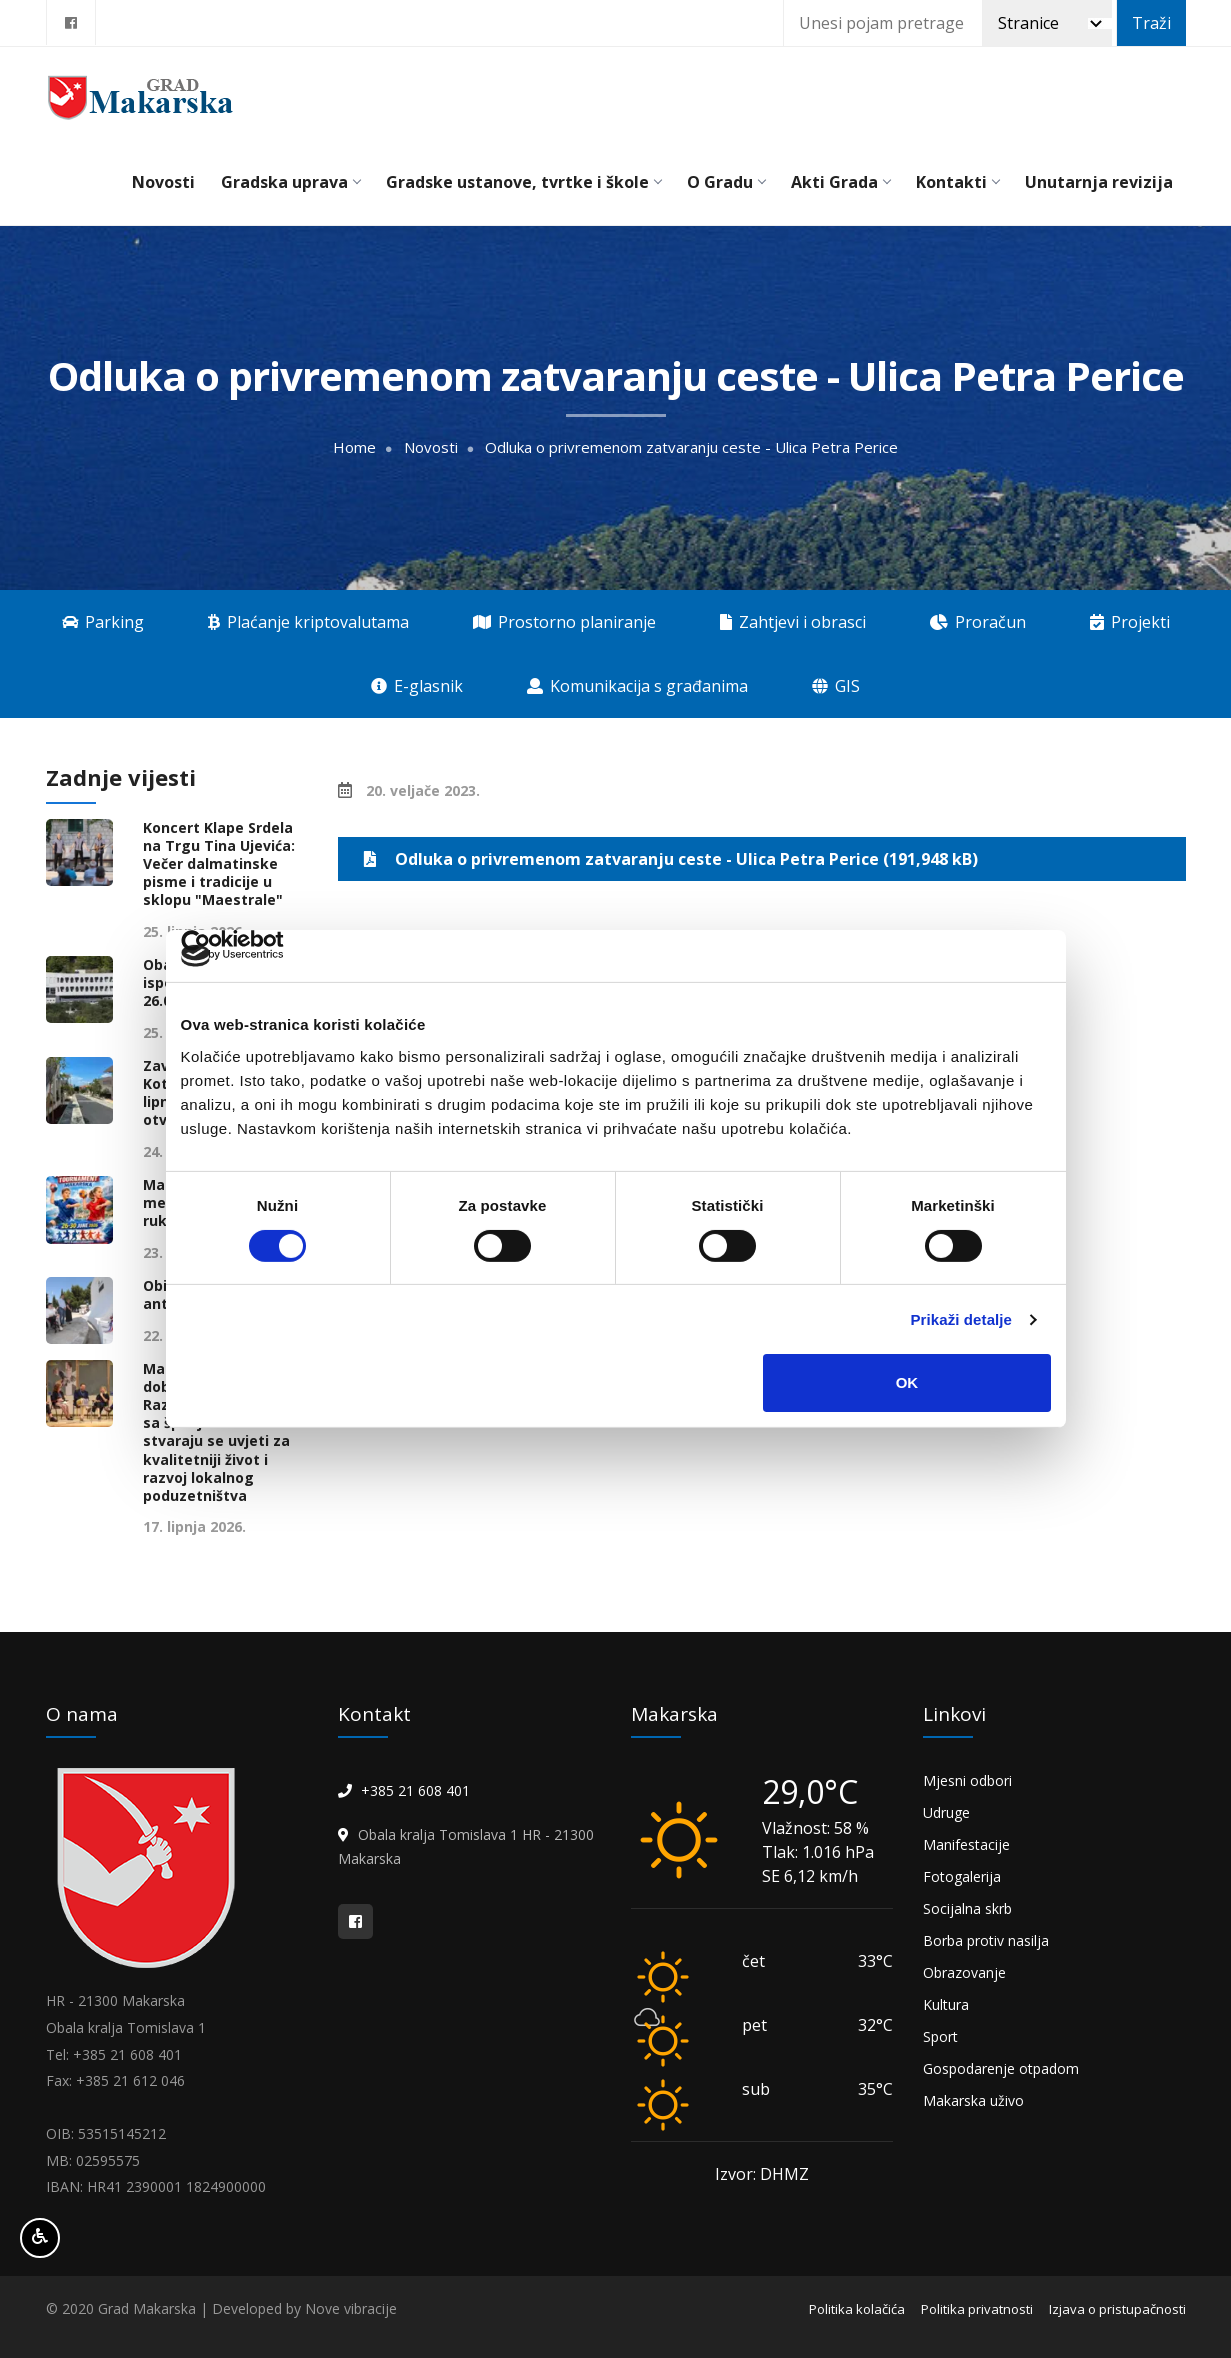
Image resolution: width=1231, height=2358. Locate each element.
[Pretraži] (1047, 23)
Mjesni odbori (967, 1780)
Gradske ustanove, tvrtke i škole (523, 182)
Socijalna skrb (967, 1908)
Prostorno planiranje (564, 622)
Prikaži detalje (962, 1319)
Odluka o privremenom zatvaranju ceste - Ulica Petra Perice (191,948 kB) (666, 859)
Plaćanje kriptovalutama (308, 622)
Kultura (946, 2004)
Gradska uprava (290, 182)
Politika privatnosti (977, 2309)
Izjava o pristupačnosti (1117, 2309)
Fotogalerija (962, 1876)
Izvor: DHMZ (762, 2174)
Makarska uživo (973, 2100)
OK (907, 1382)
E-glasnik (417, 686)
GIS (836, 686)
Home (354, 447)
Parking (103, 622)
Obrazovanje (964, 1972)
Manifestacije (966, 1844)
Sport (940, 2036)
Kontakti (957, 182)
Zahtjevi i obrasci (793, 622)
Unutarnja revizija (1099, 182)
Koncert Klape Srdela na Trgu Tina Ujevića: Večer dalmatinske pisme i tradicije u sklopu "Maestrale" (219, 864)
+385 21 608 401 (415, 1790)
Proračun (978, 622)
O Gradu (726, 182)
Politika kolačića (857, 2309)
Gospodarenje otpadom (1001, 2068)
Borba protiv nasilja (986, 1940)
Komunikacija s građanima (637, 686)
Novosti (163, 182)
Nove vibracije (351, 2308)
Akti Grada (840, 182)
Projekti (1130, 622)
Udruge (946, 1812)
